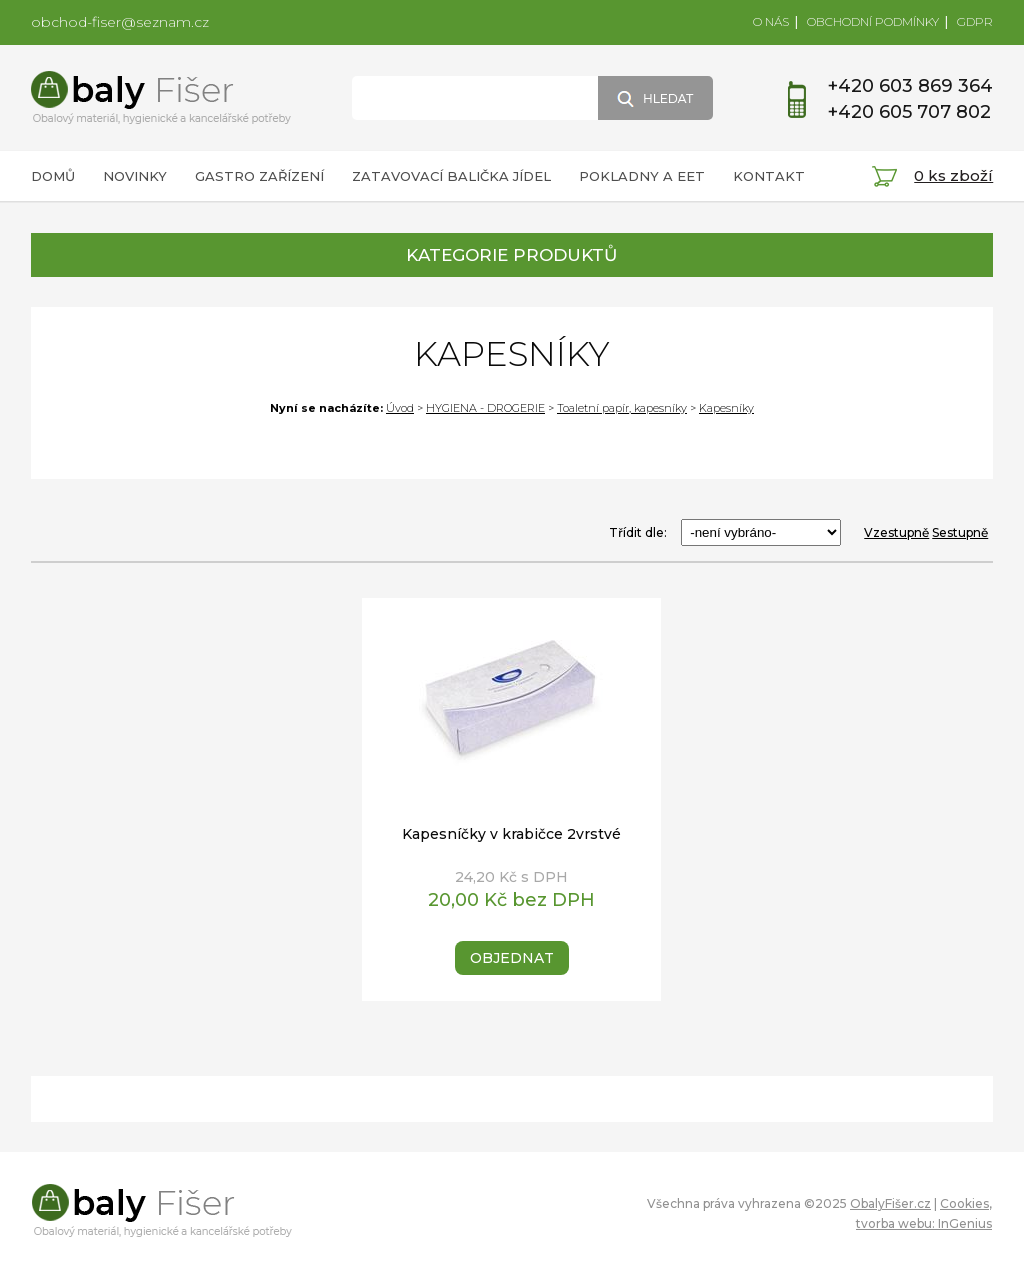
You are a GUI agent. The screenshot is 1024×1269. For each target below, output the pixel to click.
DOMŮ (53, 176)
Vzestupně (896, 532)
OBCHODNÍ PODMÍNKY (873, 21)
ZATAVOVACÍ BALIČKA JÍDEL (451, 176)
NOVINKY (135, 176)
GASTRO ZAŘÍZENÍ (259, 176)
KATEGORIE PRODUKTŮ (511, 255)
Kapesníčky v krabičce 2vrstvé (511, 834)
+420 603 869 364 (910, 86)
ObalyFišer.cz (890, 1203)
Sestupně (960, 532)
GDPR (975, 21)
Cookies (964, 1203)
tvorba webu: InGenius (924, 1223)
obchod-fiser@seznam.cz (120, 22)
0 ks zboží (953, 175)
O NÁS (771, 21)
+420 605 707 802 (909, 112)
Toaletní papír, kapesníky (622, 408)
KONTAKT (769, 176)
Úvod (400, 408)
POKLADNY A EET (642, 176)
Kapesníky (726, 408)
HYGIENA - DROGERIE (485, 408)
